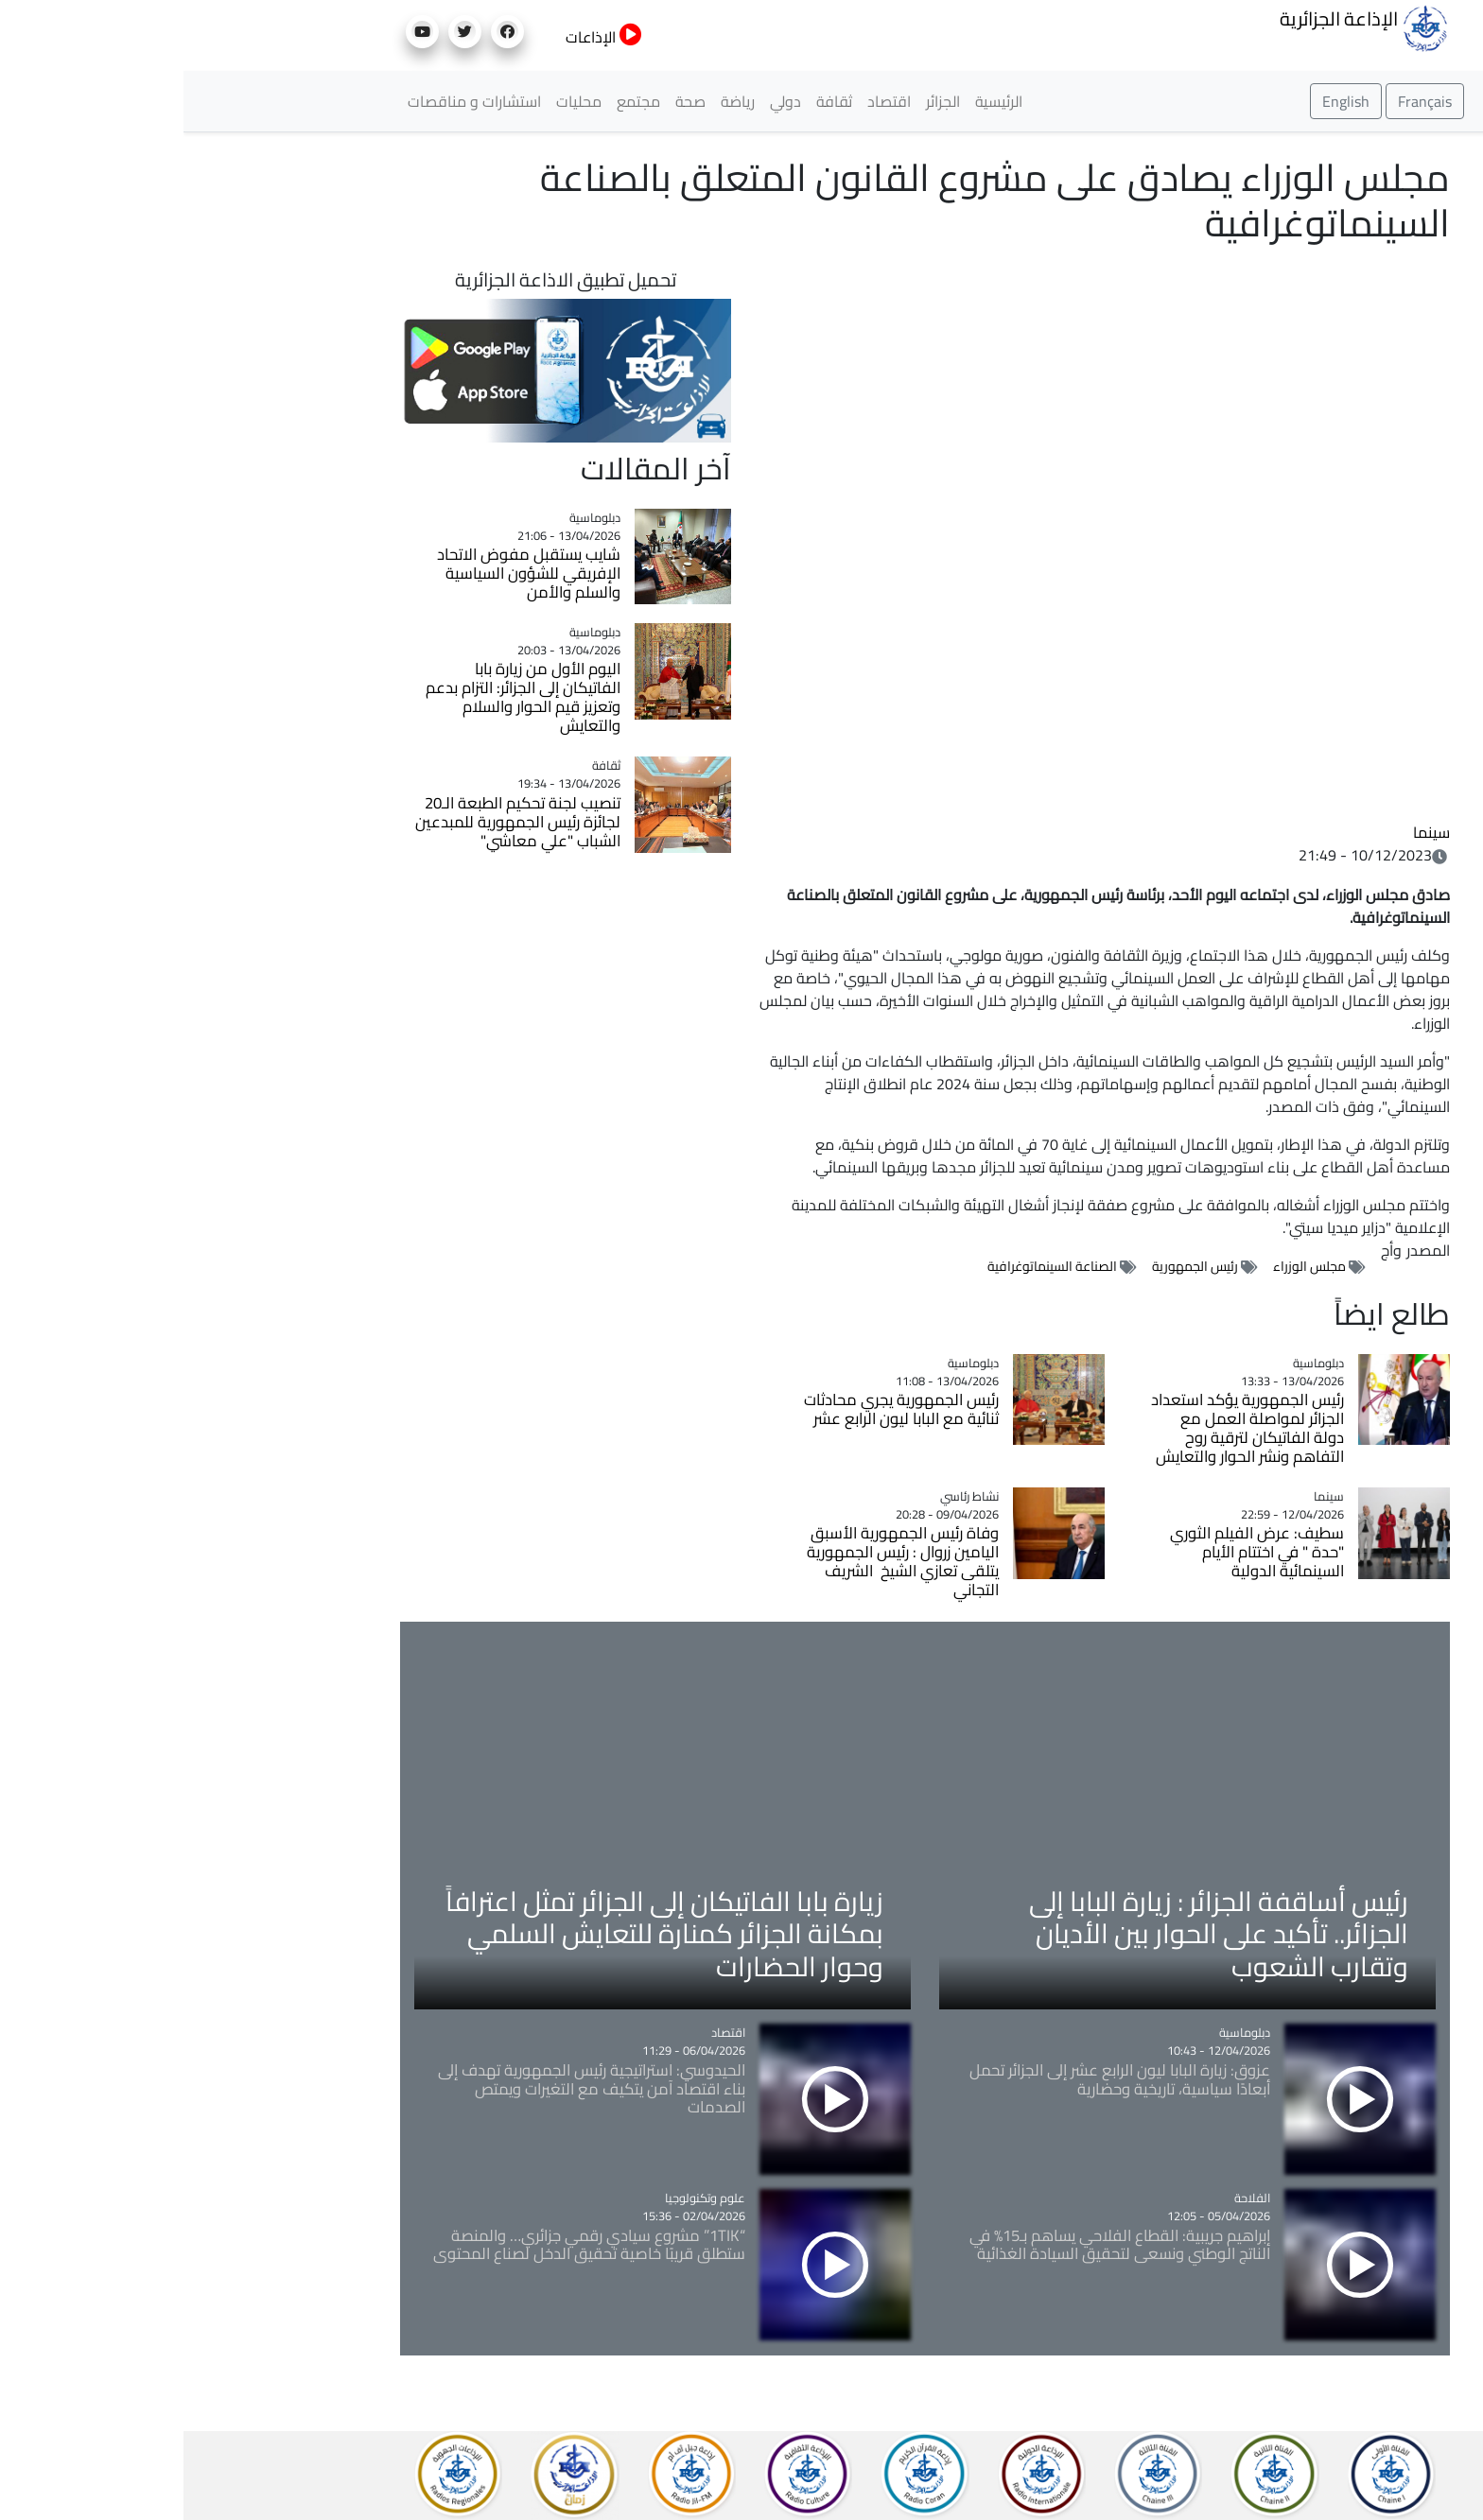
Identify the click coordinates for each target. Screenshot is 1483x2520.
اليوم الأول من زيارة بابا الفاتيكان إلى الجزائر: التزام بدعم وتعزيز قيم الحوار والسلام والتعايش (339, 696)
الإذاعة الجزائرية (1180, 26)
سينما (1248, 832)
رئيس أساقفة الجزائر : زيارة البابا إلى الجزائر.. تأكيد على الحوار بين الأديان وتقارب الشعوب (1035, 1933)
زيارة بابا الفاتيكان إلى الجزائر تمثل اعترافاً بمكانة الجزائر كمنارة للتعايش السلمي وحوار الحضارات (481, 1933)
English (1162, 101)
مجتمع (455, 101)
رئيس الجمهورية (1011, 1266)
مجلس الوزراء (1126, 1266)
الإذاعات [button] (420, 37)
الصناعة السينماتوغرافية (868, 1266)
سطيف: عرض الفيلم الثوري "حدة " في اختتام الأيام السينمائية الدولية (1073, 1552)
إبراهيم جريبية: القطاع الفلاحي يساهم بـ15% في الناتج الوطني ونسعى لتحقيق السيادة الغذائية (936, 2244)
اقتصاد (705, 101)
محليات (395, 101)
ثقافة (651, 101)
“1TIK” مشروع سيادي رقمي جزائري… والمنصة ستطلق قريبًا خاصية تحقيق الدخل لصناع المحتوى (406, 2244)
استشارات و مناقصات (291, 101)
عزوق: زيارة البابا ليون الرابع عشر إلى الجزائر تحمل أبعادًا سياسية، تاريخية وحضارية (936, 2079)
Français (1241, 101)
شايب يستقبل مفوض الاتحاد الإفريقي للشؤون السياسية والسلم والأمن (345, 573)
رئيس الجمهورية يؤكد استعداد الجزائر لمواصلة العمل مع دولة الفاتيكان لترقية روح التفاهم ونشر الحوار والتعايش (1064, 1427)
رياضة (554, 101)
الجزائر (759, 101)
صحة (507, 101)
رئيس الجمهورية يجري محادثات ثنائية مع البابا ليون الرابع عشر (717, 1409)
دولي (602, 101)
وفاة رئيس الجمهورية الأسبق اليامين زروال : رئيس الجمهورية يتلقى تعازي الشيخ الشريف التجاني (719, 1561)
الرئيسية (815, 101)
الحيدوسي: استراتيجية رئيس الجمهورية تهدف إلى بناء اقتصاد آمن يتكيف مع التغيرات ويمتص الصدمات (408, 2089)
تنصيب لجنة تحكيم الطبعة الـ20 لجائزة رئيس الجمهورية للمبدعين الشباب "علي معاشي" (334, 822)
